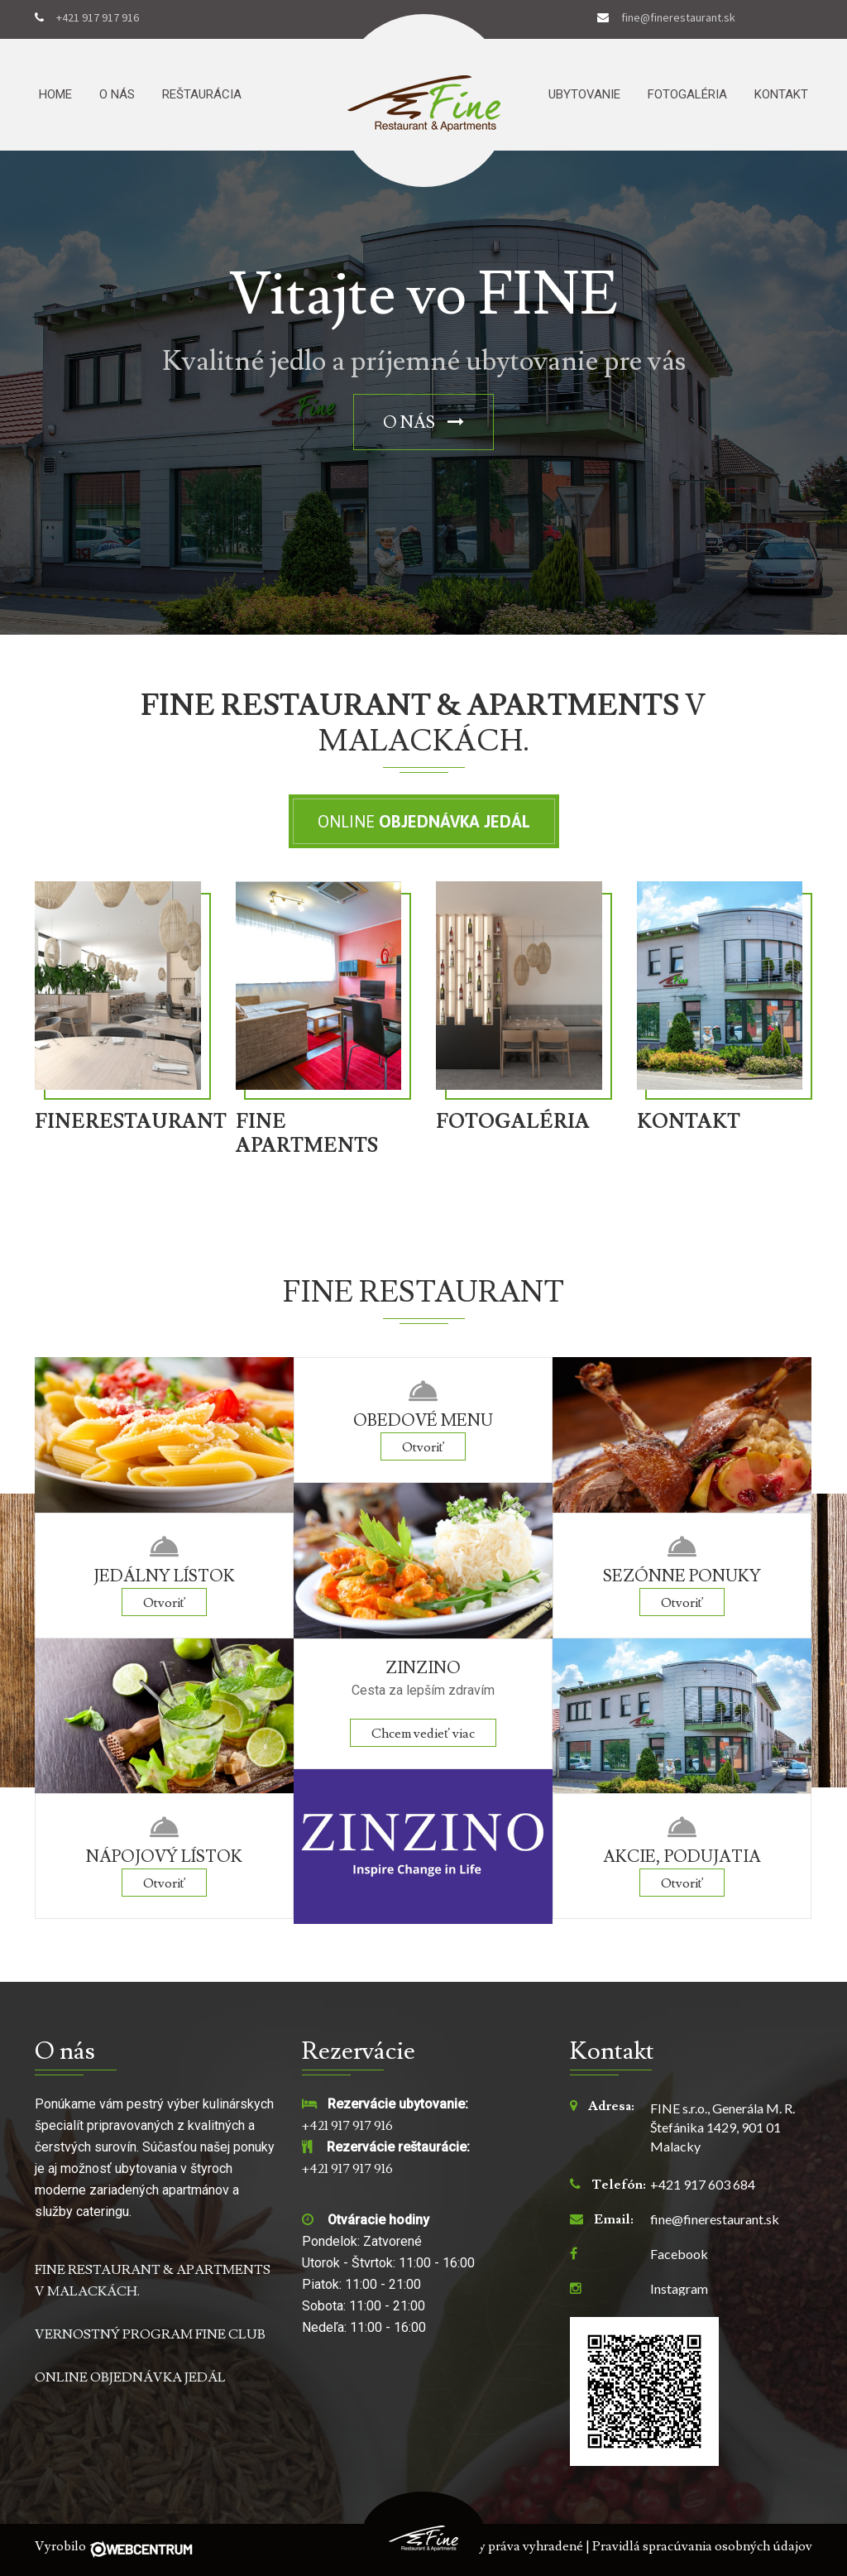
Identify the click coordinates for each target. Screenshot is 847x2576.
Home (55, 94)
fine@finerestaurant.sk (678, 17)
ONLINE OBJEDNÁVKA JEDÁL (130, 2377)
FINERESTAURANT (123, 1122)
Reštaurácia (202, 94)
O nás (117, 94)
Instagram (679, 2288)
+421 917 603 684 (702, 2184)
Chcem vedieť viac (423, 1733)
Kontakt (781, 94)
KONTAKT (688, 1122)
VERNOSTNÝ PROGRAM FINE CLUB (150, 2334)
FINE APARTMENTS (307, 1134)
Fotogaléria (687, 94)
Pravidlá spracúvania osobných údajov (702, 2546)
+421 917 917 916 (97, 17)
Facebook (679, 2254)
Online (424, 821)
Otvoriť (164, 1603)
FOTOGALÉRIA (513, 1122)
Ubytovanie (584, 94)
